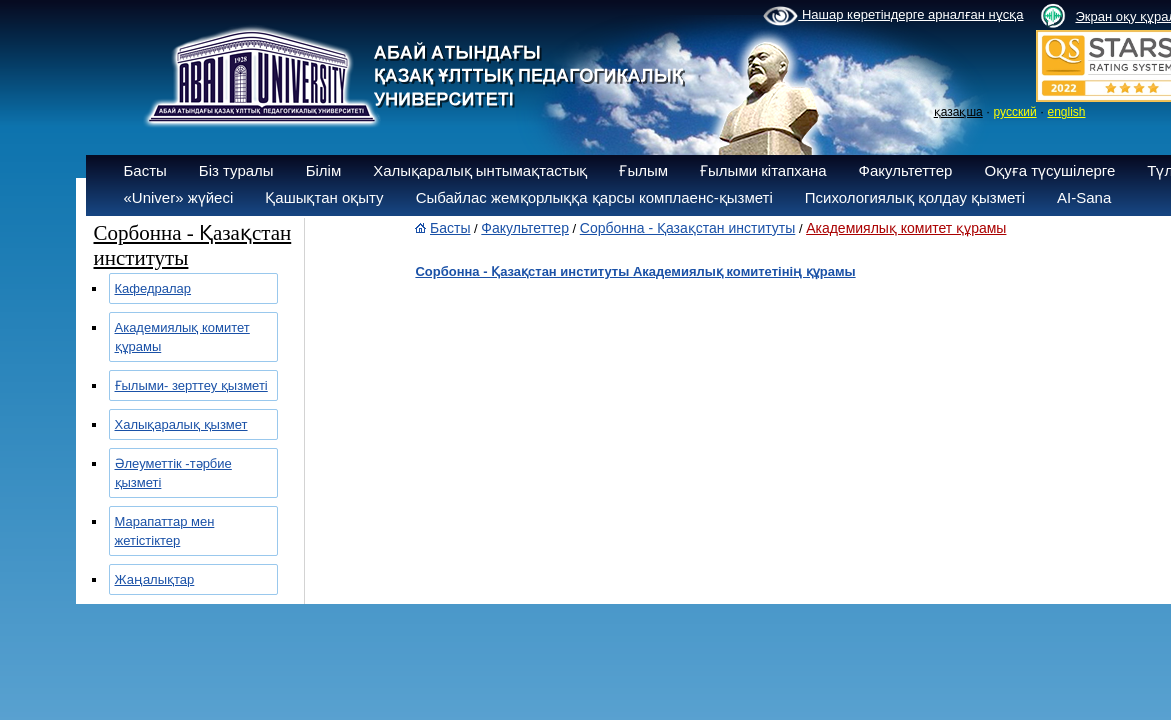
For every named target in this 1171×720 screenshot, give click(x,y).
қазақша (958, 112)
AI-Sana (1084, 197)
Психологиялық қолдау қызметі (915, 197)
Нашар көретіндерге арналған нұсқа (893, 16)
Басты (145, 170)
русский (1015, 112)
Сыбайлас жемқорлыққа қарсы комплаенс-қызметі (594, 197)
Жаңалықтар (155, 579)
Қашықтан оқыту (324, 197)
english (1066, 112)
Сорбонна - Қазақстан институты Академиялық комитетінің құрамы (635, 271)
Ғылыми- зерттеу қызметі (191, 385)
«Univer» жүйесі (179, 197)
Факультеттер (906, 170)
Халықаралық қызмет (181, 424)
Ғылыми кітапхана (763, 170)
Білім (324, 170)
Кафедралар (153, 288)
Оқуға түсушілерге (1049, 170)
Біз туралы (236, 170)
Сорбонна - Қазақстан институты (688, 228)
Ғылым (643, 170)
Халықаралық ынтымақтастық (480, 170)
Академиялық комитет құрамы (906, 228)
